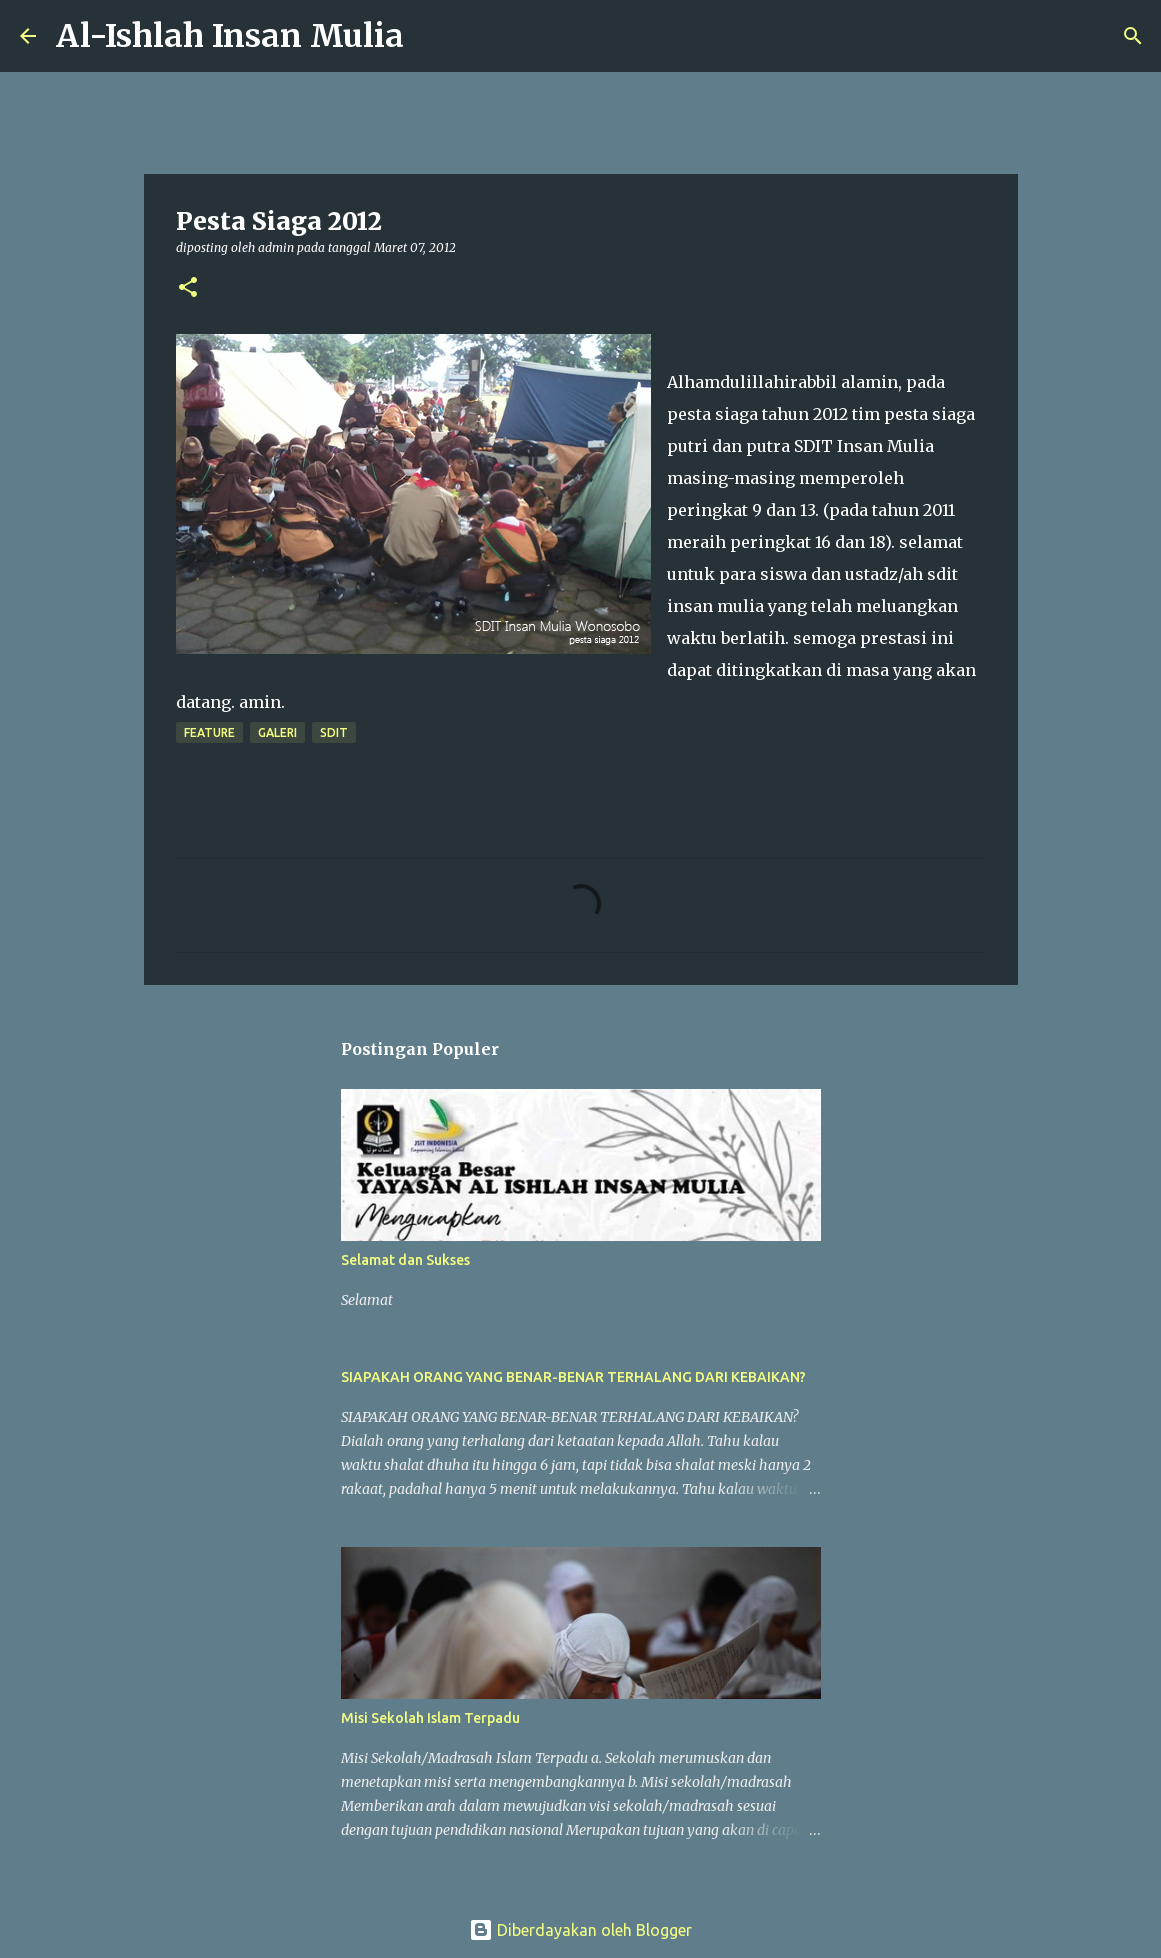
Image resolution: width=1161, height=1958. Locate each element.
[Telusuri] (432, 36)
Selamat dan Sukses (405, 1260)
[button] (188, 288)
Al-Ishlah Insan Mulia (230, 36)
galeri (277, 732)
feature (209, 732)
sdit (334, 732)
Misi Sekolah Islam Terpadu (430, 1718)
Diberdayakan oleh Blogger (580, 1930)
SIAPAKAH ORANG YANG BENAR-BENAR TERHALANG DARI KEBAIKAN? (573, 1377)
